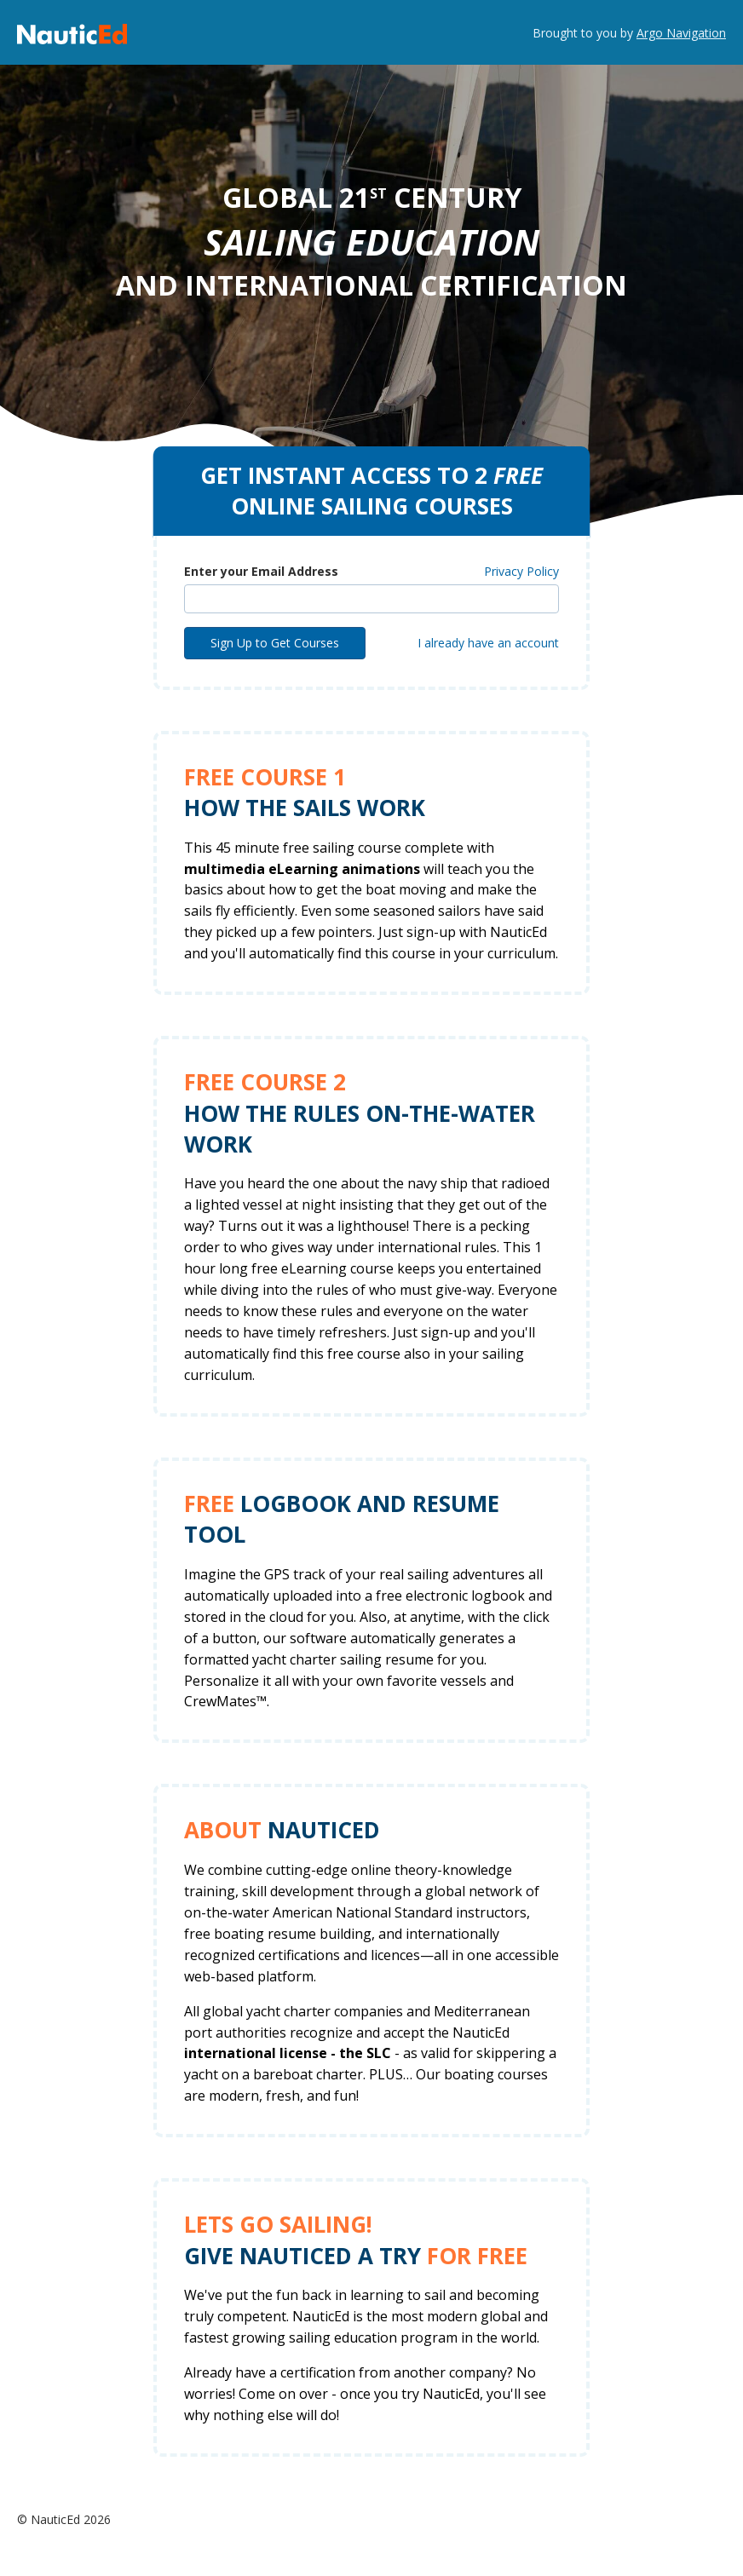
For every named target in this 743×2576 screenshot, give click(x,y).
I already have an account (488, 643)
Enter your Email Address (261, 571)
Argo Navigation (681, 33)
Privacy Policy (521, 571)
